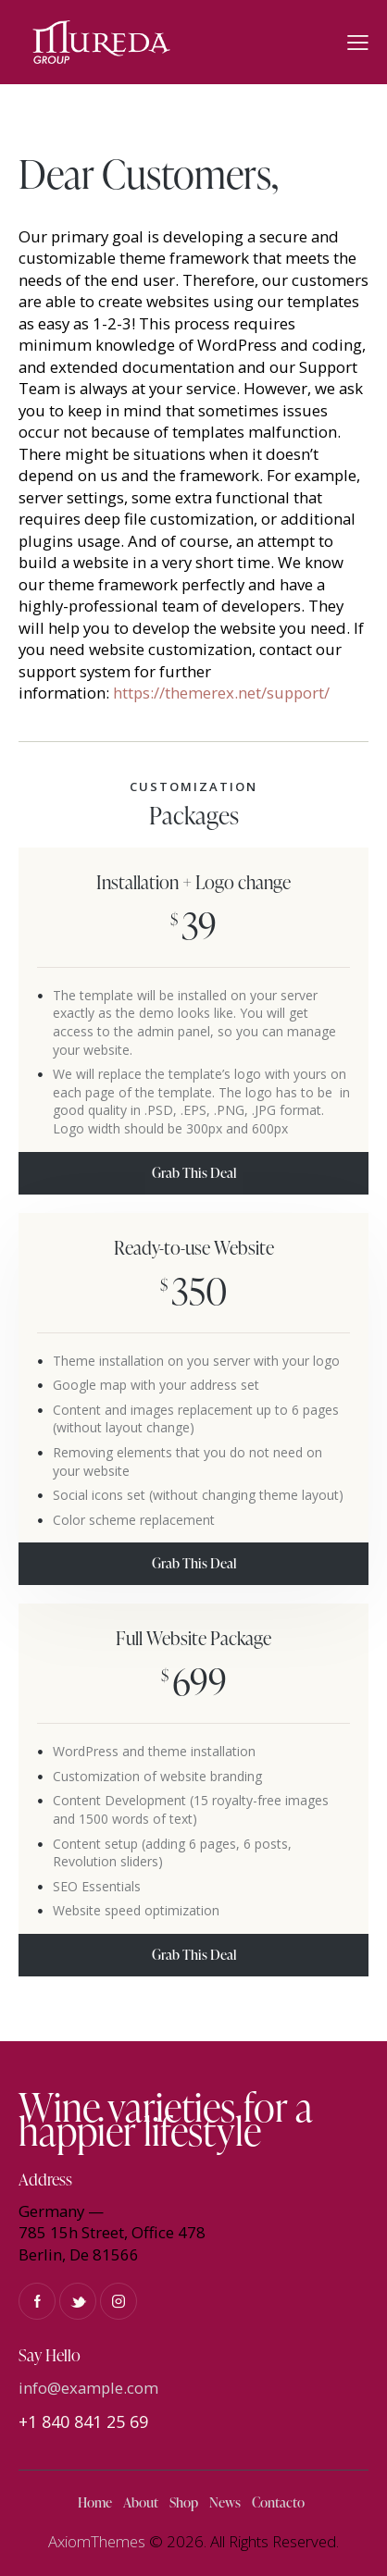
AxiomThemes (96, 2541)
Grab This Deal (194, 1173)
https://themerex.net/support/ (221, 692)
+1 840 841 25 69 (83, 2421)
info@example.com (88, 2387)
